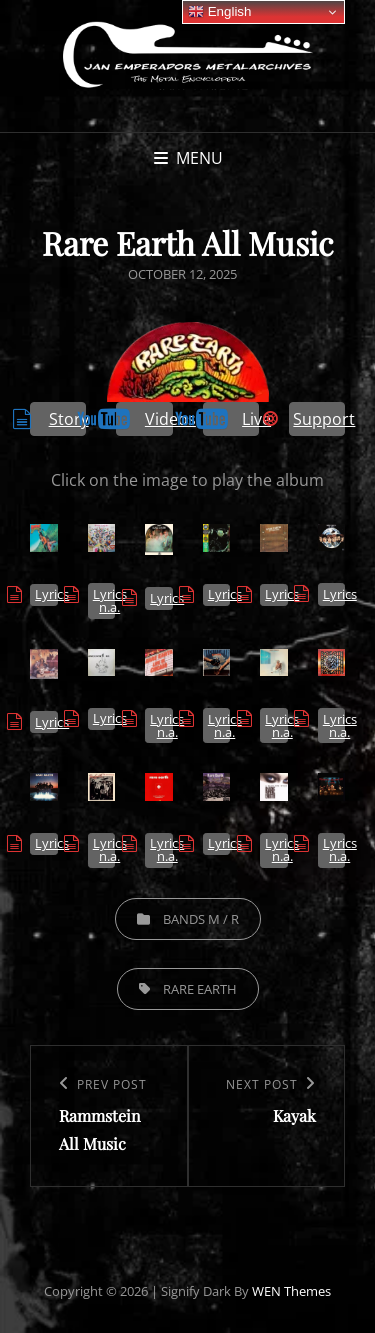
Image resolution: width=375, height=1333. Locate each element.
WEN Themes (291, 1291)
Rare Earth (200, 989)
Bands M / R (201, 919)
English (219, 12)
